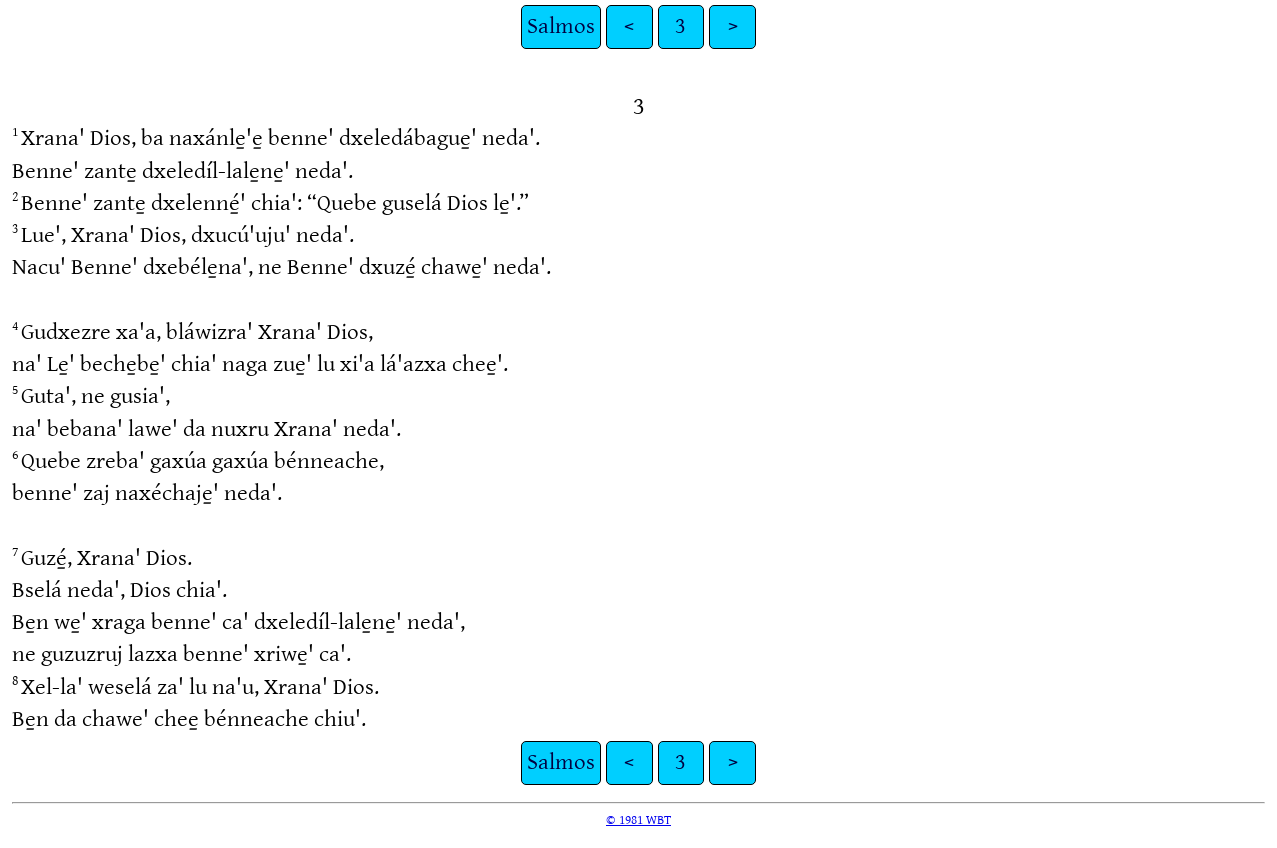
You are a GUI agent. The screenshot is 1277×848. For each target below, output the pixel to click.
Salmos (561, 26)
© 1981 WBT (638, 820)
